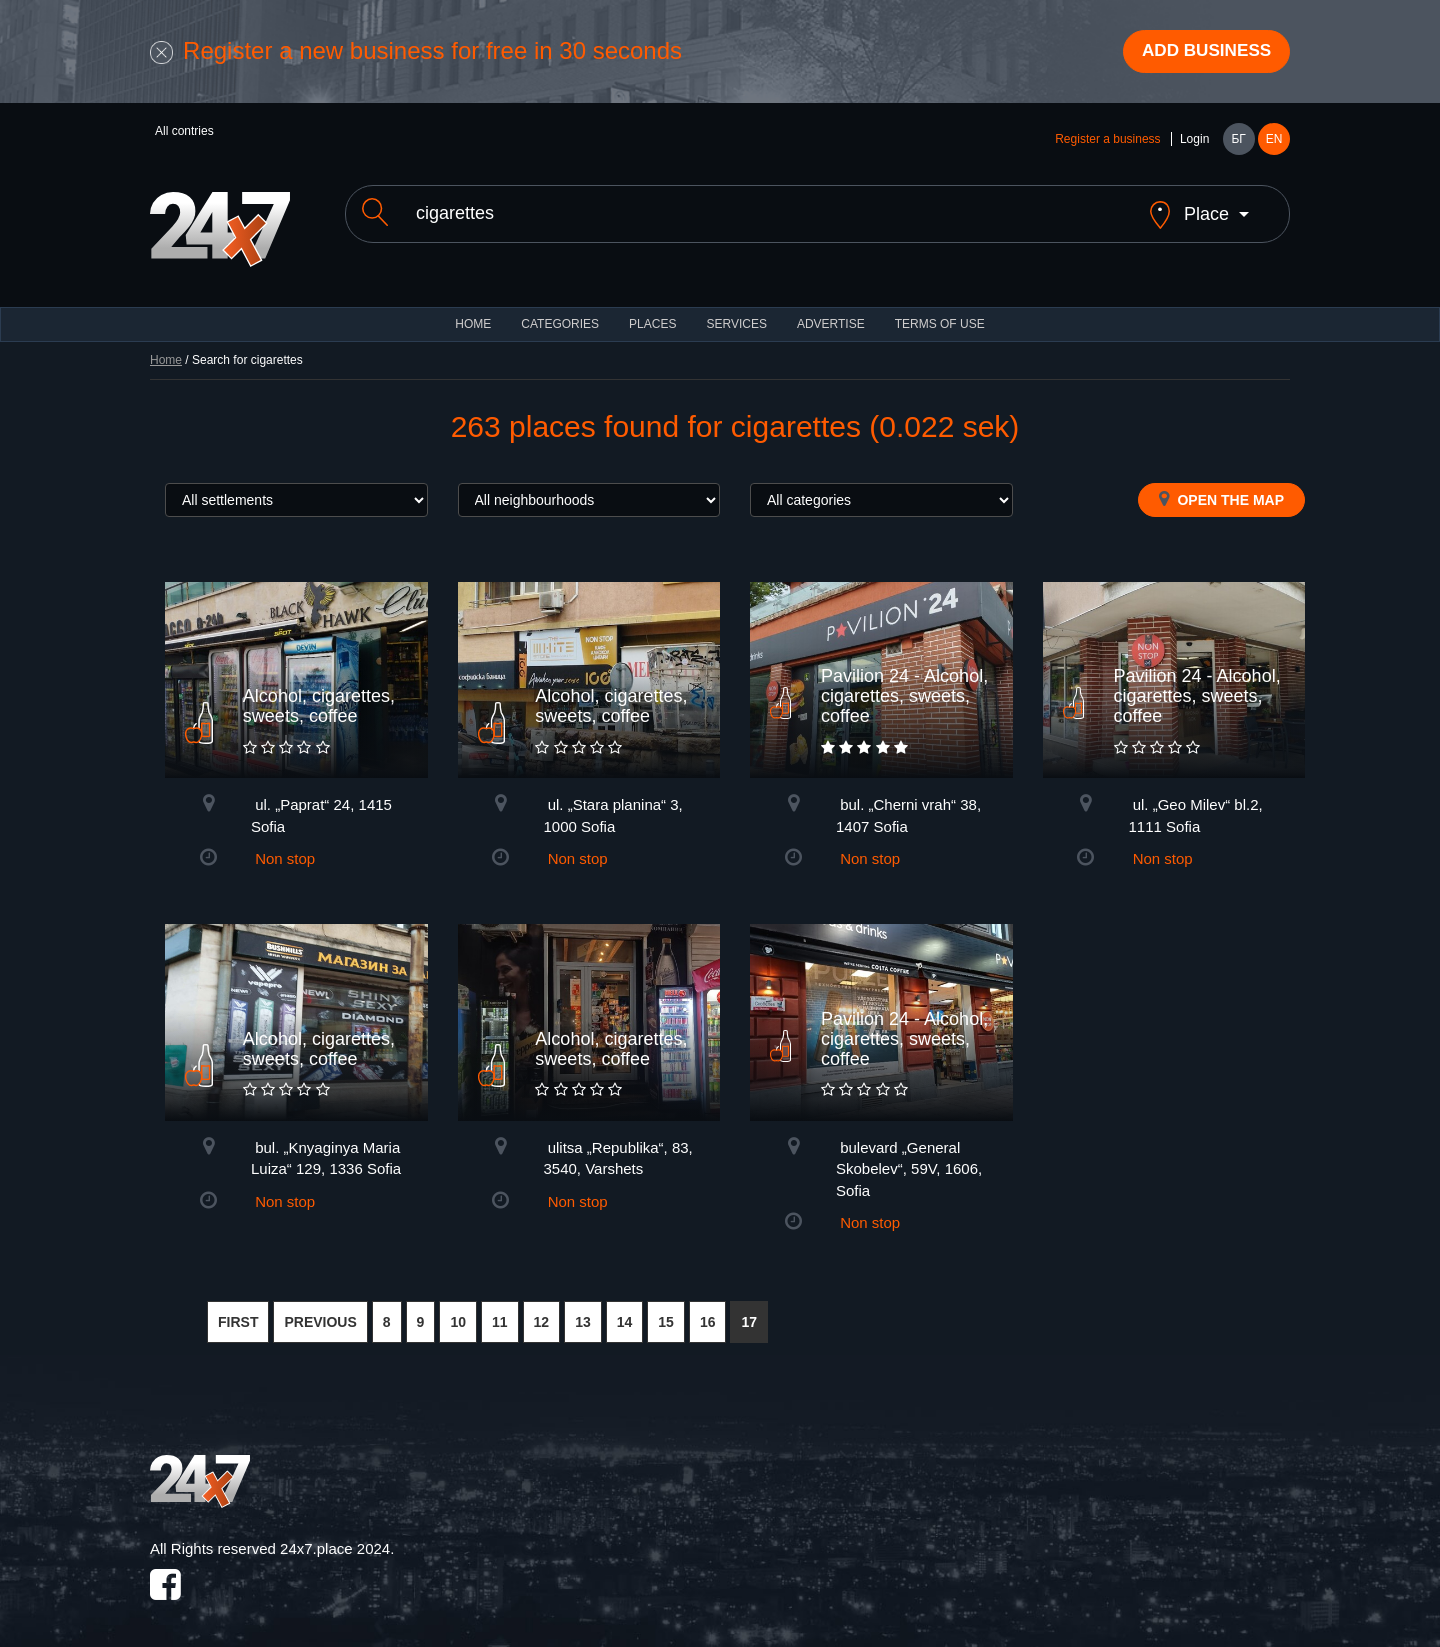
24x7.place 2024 (335, 1534)
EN (1274, 142)
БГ (1238, 142)
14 (625, 1308)
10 (458, 1308)
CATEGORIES (560, 310)
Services (736, 310)
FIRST (238, 1308)
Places (652, 310)
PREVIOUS (320, 1308)
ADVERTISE (831, 310)
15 (666, 1308)
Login (1194, 142)
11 (500, 1308)
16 (708, 1308)
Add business (1201, 53)
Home (166, 346)
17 (749, 1308)
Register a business (1107, 142)
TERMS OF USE (940, 310)
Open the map (1221, 485)
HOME (473, 310)
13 (583, 1308)
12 (542, 1308)
